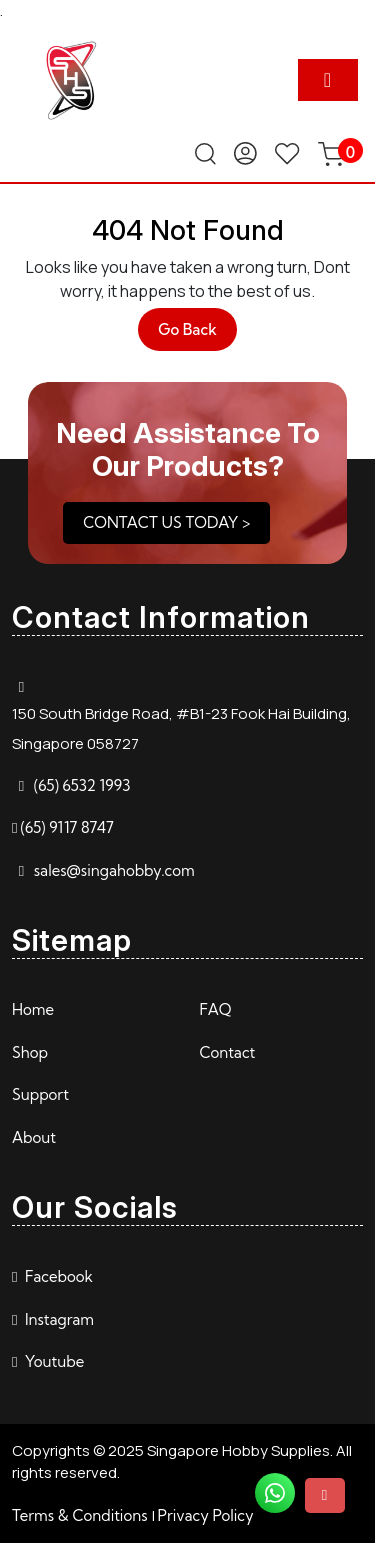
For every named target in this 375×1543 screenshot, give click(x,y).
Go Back (197, 334)
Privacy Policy (206, 1515)
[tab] (328, 80)
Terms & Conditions (80, 1515)
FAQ (216, 1009)
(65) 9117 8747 (66, 827)
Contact (228, 1052)
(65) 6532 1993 (82, 785)
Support (40, 1094)
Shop (30, 1052)
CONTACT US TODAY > (166, 522)
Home (33, 1009)
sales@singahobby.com (114, 870)
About (34, 1137)
